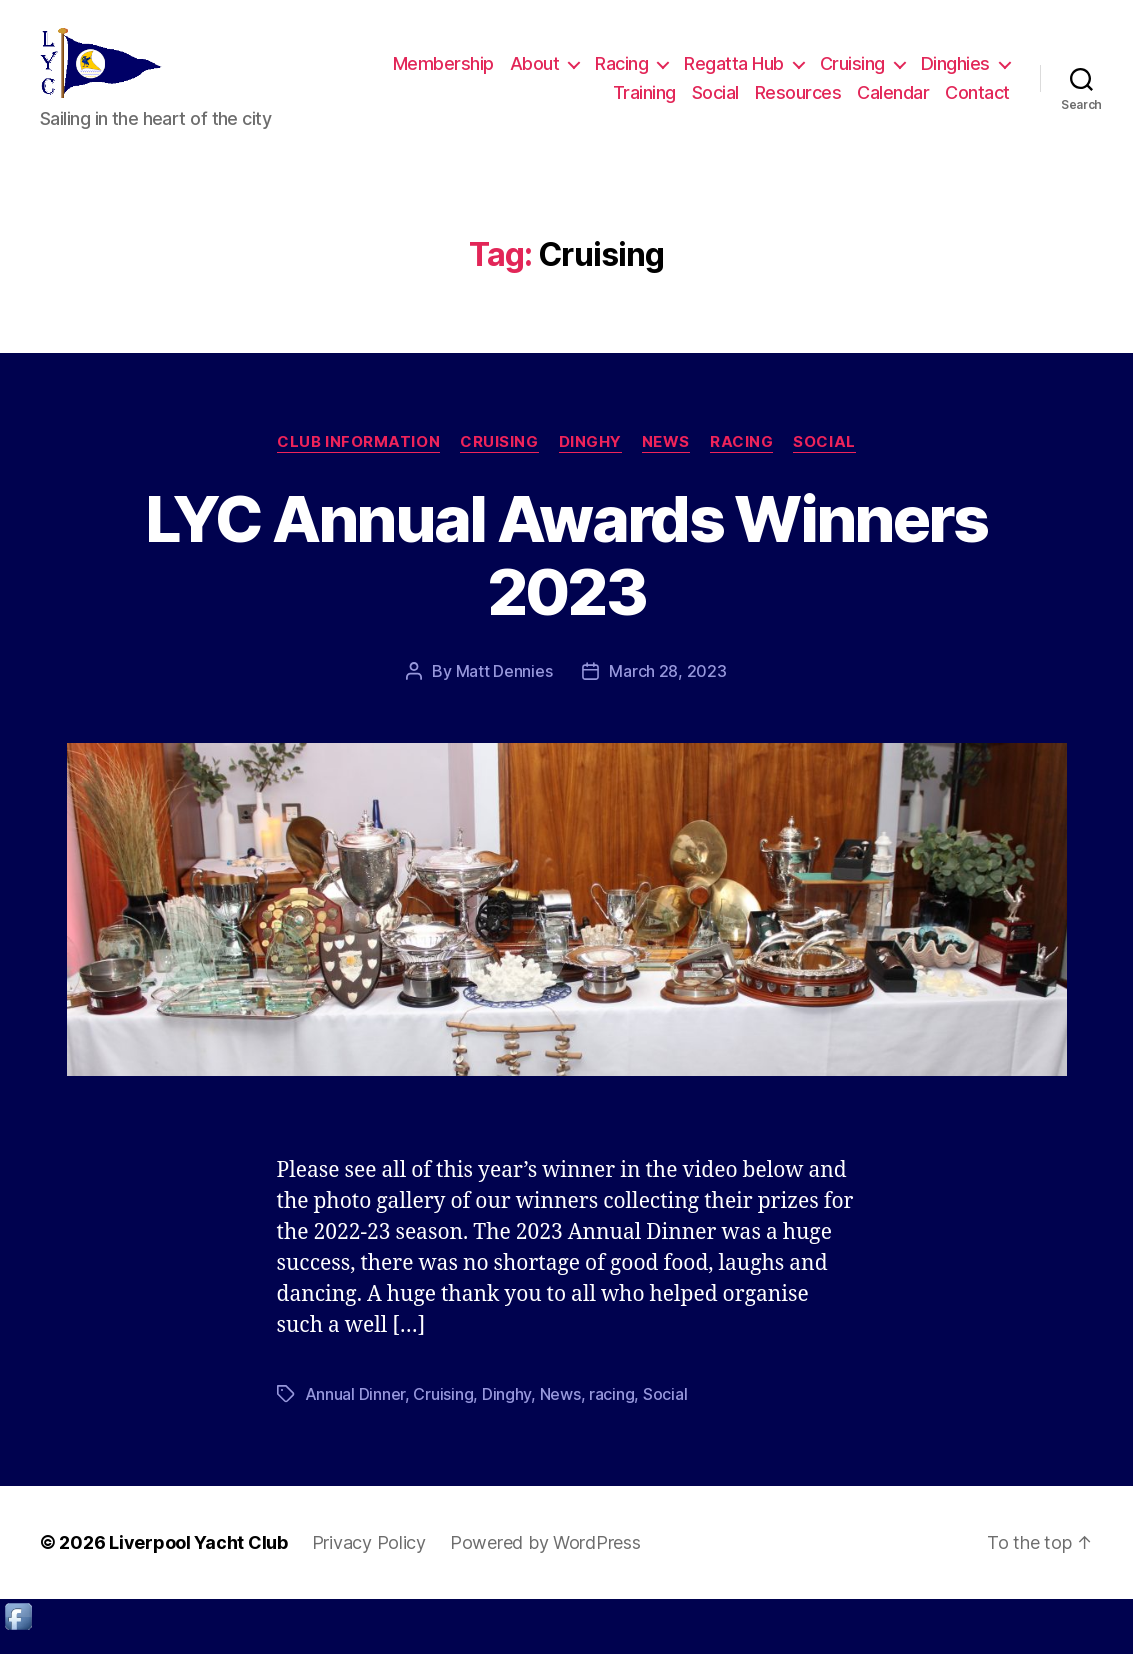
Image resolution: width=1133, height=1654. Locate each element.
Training (644, 102)
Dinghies (955, 73)
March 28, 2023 (667, 691)
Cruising (852, 73)
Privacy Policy (369, 1562)
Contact (977, 102)
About (535, 73)
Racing (621, 73)
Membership (443, 73)
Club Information (358, 462)
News (666, 462)
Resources (798, 102)
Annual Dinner (355, 1414)
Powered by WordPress (545, 1562)
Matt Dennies (504, 691)
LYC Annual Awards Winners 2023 (566, 575)
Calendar (893, 102)
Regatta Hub (734, 73)
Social (715, 102)
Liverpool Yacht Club (198, 1562)
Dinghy (590, 462)
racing (611, 1414)
